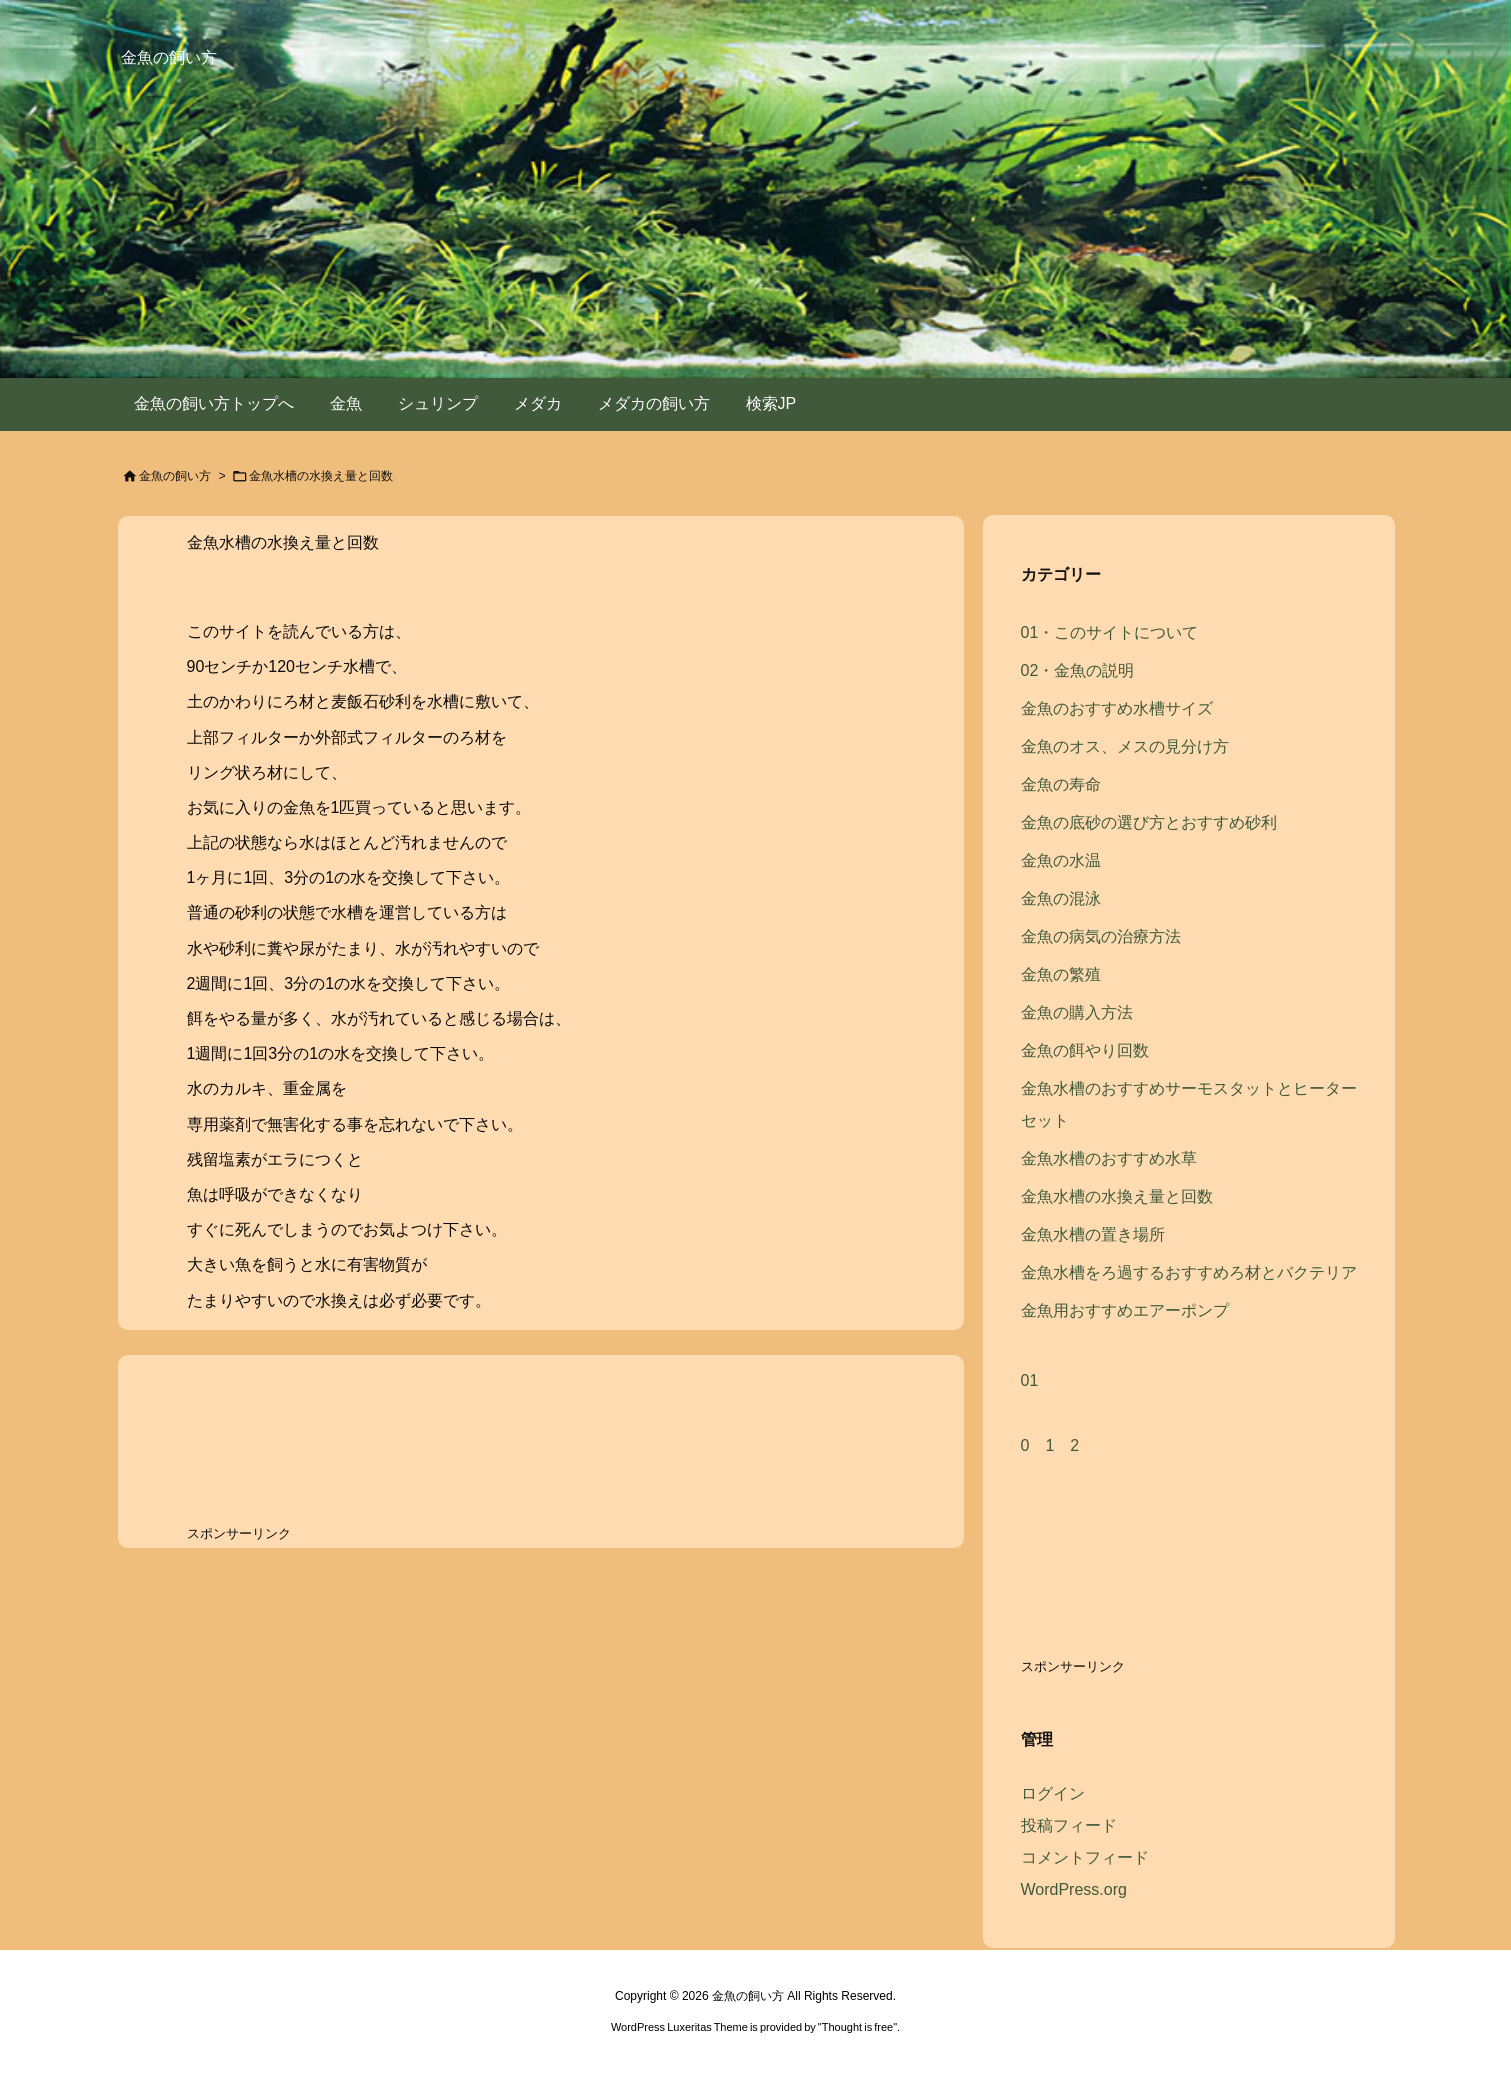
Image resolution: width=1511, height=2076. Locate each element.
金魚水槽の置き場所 (1093, 1234)
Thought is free (857, 2027)
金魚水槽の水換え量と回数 (283, 542)
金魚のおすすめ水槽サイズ (1117, 708)
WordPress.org (1074, 1889)
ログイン (1053, 1793)
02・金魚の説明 (1078, 670)
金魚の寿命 (1061, 784)
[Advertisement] (347, 1445)
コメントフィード (1085, 1857)
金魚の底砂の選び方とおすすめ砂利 (1149, 822)
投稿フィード (1069, 1825)
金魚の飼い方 (175, 476)
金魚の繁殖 (1061, 974)
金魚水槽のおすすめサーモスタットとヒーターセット (1189, 1104)
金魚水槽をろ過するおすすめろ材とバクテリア (1189, 1272)
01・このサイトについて (1110, 632)
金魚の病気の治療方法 (1101, 936)
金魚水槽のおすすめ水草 (1109, 1158)
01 (1030, 1380)
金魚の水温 (1061, 860)
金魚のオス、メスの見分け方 (1125, 746)
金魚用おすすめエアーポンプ (1125, 1310)
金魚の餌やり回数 (1085, 1050)
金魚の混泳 (1061, 898)
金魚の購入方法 (1077, 1012)
